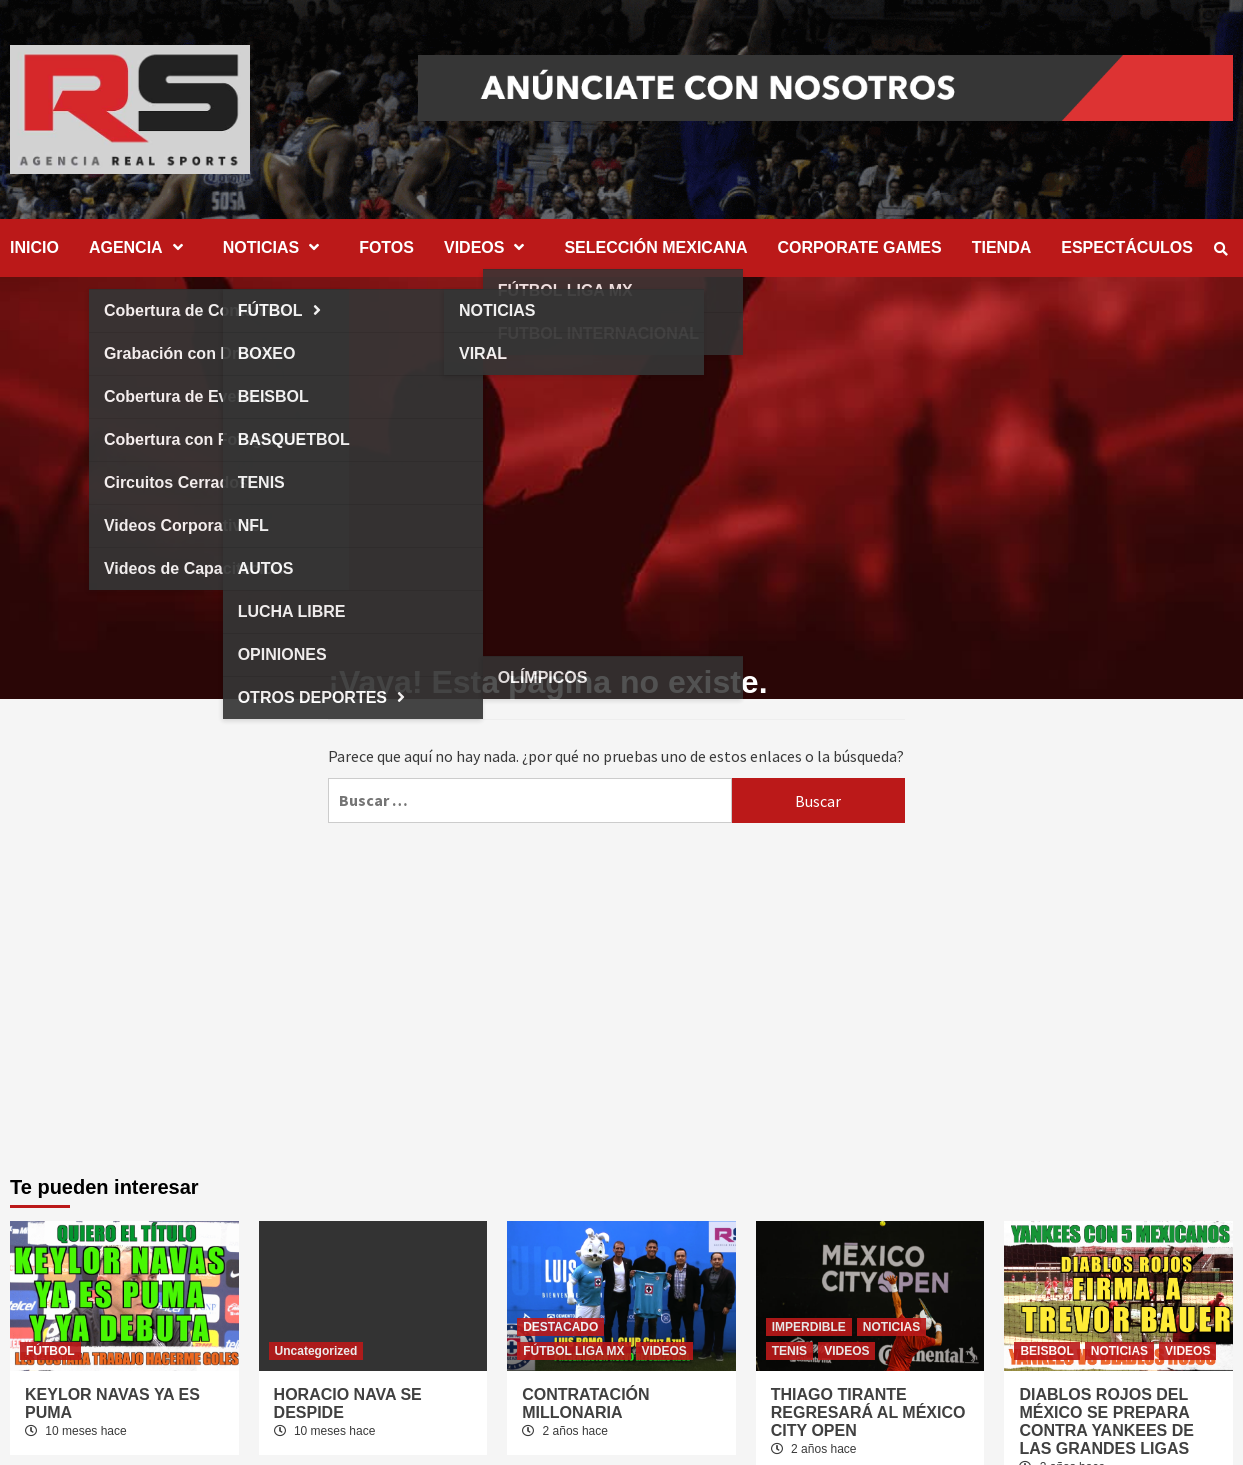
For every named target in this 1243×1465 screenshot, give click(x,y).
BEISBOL (1046, 1351)
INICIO (34, 247)
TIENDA (1002, 247)
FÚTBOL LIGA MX (573, 1351)
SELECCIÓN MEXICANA (655, 247)
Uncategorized (316, 1351)
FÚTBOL (50, 1351)
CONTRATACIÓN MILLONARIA (585, 1403)
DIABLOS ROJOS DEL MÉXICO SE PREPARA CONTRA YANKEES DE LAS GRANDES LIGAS (1106, 1421)
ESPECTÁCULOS (1127, 247)
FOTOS (386, 247)
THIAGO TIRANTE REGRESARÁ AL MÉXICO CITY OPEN (868, 1412)
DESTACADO (560, 1327)
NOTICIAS (276, 247)
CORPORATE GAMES (860, 247)
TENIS (789, 1351)
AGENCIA (141, 247)
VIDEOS (489, 247)
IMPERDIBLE (809, 1327)
